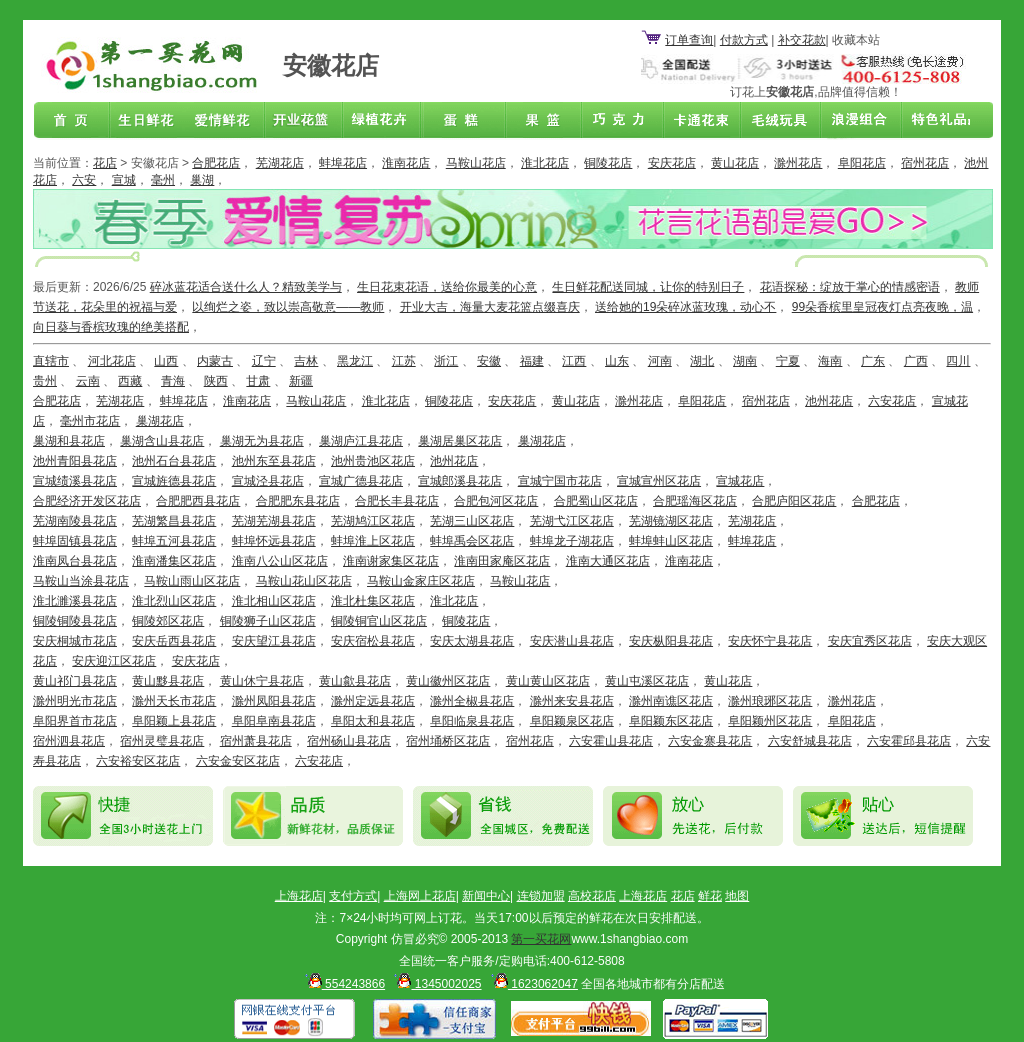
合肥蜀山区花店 (596, 501)
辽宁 (264, 361)
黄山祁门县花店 (75, 681)
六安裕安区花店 (138, 761)
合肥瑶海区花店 (695, 501)
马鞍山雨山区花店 (192, 581)
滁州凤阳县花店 (274, 701)
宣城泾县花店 (268, 481)
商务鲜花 (306, 121)
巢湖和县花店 (69, 441)
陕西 (216, 381)
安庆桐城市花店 (75, 641)
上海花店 (299, 896)
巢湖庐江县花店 (361, 441)
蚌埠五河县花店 (174, 541)
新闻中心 (486, 896)
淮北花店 (545, 163)
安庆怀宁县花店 (770, 641)
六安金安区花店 (238, 761)
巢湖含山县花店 (162, 441)
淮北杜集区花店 (373, 601)
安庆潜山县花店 (572, 641)
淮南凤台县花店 (75, 561)
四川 (958, 361)
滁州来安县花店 (572, 701)
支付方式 (353, 896)
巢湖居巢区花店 (460, 441)
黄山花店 (735, 163)
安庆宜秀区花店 (870, 641)
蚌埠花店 (343, 163)
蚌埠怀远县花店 (274, 541)
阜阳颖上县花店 (174, 721)
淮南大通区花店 (608, 561)
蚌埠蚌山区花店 (671, 541)
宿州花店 (925, 163)
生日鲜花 (150, 121)
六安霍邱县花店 (909, 741)
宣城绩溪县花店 (75, 481)
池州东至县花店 (274, 461)
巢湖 (202, 180)
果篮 (540, 121)
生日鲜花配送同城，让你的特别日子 (648, 287)
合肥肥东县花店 (298, 501)
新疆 (301, 381)
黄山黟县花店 (168, 681)
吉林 (306, 361)
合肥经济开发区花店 (87, 501)
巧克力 (618, 121)
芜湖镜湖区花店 (671, 521)
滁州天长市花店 (174, 701)
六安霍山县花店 (611, 741)
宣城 (124, 180)
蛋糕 (462, 121)
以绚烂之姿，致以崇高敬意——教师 (288, 307)
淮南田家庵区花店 (502, 561)
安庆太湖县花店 (472, 641)
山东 (617, 361)
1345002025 (434, 984)
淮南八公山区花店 (280, 561)
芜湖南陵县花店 (75, 521)
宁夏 (788, 361)
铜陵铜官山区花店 (379, 621)
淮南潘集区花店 (174, 561)
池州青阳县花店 (75, 461)
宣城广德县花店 (361, 481)
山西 (166, 361)
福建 (532, 361)
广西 (916, 361)
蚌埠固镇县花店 (75, 541)
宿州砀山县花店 (349, 741)
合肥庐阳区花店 (794, 501)
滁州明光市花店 (75, 701)
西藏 (130, 381)
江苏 (404, 361)
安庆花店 (672, 163)
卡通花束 (696, 121)
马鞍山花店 (476, 163)
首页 (72, 121)
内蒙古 (215, 361)
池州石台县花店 (174, 461)
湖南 (745, 361)
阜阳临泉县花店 (472, 721)
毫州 (163, 180)
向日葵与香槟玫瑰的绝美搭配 (111, 327)
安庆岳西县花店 (174, 641)
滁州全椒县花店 (472, 701)
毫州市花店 (90, 421)
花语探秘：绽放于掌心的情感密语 (850, 287)
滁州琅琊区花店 (770, 701)
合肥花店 (216, 163)
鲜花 (710, 896)
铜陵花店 (608, 163)
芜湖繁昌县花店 (174, 521)
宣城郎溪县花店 (460, 481)
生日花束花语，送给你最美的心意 (447, 287)
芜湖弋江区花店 (572, 521)
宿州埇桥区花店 (448, 741)
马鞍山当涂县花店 (81, 581)
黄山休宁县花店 (262, 681)
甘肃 (258, 381)
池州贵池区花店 (373, 461)
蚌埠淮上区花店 (373, 541)
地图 (737, 896)
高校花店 (592, 896)
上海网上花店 (420, 896)
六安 (84, 180)
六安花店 (892, 401)
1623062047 (531, 984)
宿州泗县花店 (69, 741)
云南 (88, 381)
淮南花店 (406, 163)
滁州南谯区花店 (671, 701)
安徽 (489, 361)
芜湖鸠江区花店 (373, 521)
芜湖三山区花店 (472, 521)
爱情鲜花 (228, 121)
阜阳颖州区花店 (770, 721)
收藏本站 (856, 40)
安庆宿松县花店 (373, 641)
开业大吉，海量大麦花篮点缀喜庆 (490, 307)
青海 (173, 381)
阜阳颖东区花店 (671, 721)
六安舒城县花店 (810, 741)
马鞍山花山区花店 (304, 581)
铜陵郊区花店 (168, 621)
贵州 (45, 381)
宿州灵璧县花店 (162, 741)
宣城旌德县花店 (174, 481)
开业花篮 (774, 121)
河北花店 (112, 361)
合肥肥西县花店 (198, 501)
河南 (660, 361)
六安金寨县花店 (710, 741)
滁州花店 (798, 163)
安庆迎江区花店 (114, 661)
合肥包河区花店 (496, 501)
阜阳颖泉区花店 (572, 721)
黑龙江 (355, 361)
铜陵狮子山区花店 (268, 621)
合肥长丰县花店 (397, 501)
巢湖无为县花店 (262, 441)
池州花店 (829, 401)
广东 (873, 361)
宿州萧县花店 (256, 741)
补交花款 (802, 40)
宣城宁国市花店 (560, 481)
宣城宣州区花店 (659, 481)
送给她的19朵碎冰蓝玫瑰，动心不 (685, 307)
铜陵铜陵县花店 (75, 621)
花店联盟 (930, 121)
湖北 (702, 361)
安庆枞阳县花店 (671, 641)
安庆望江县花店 (274, 641)
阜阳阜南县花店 (274, 721)
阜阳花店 (862, 163)
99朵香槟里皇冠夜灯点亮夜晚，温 (882, 307)
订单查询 (689, 40)
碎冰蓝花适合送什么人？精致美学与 (246, 287)
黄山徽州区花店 (448, 681)
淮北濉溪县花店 (75, 601)
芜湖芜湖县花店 (274, 521)
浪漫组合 (852, 121)
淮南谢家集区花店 (391, 561)
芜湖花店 (280, 163)
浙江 (446, 361)
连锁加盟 (541, 896)
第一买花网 (541, 939)
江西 (574, 361)
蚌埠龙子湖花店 (572, 541)
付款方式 (744, 40)
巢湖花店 (160, 421)
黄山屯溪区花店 (647, 681)
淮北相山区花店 (274, 601)
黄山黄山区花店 (548, 681)
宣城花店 (740, 481)
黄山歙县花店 (355, 681)
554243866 (342, 984)
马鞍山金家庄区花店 (421, 581)
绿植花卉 (384, 121)
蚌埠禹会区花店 (472, 541)
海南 (830, 361)
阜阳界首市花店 (75, 721)
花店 (105, 163)
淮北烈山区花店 (174, 601)
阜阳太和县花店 (373, 721)
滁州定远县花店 (373, 701)
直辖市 (51, 361)
